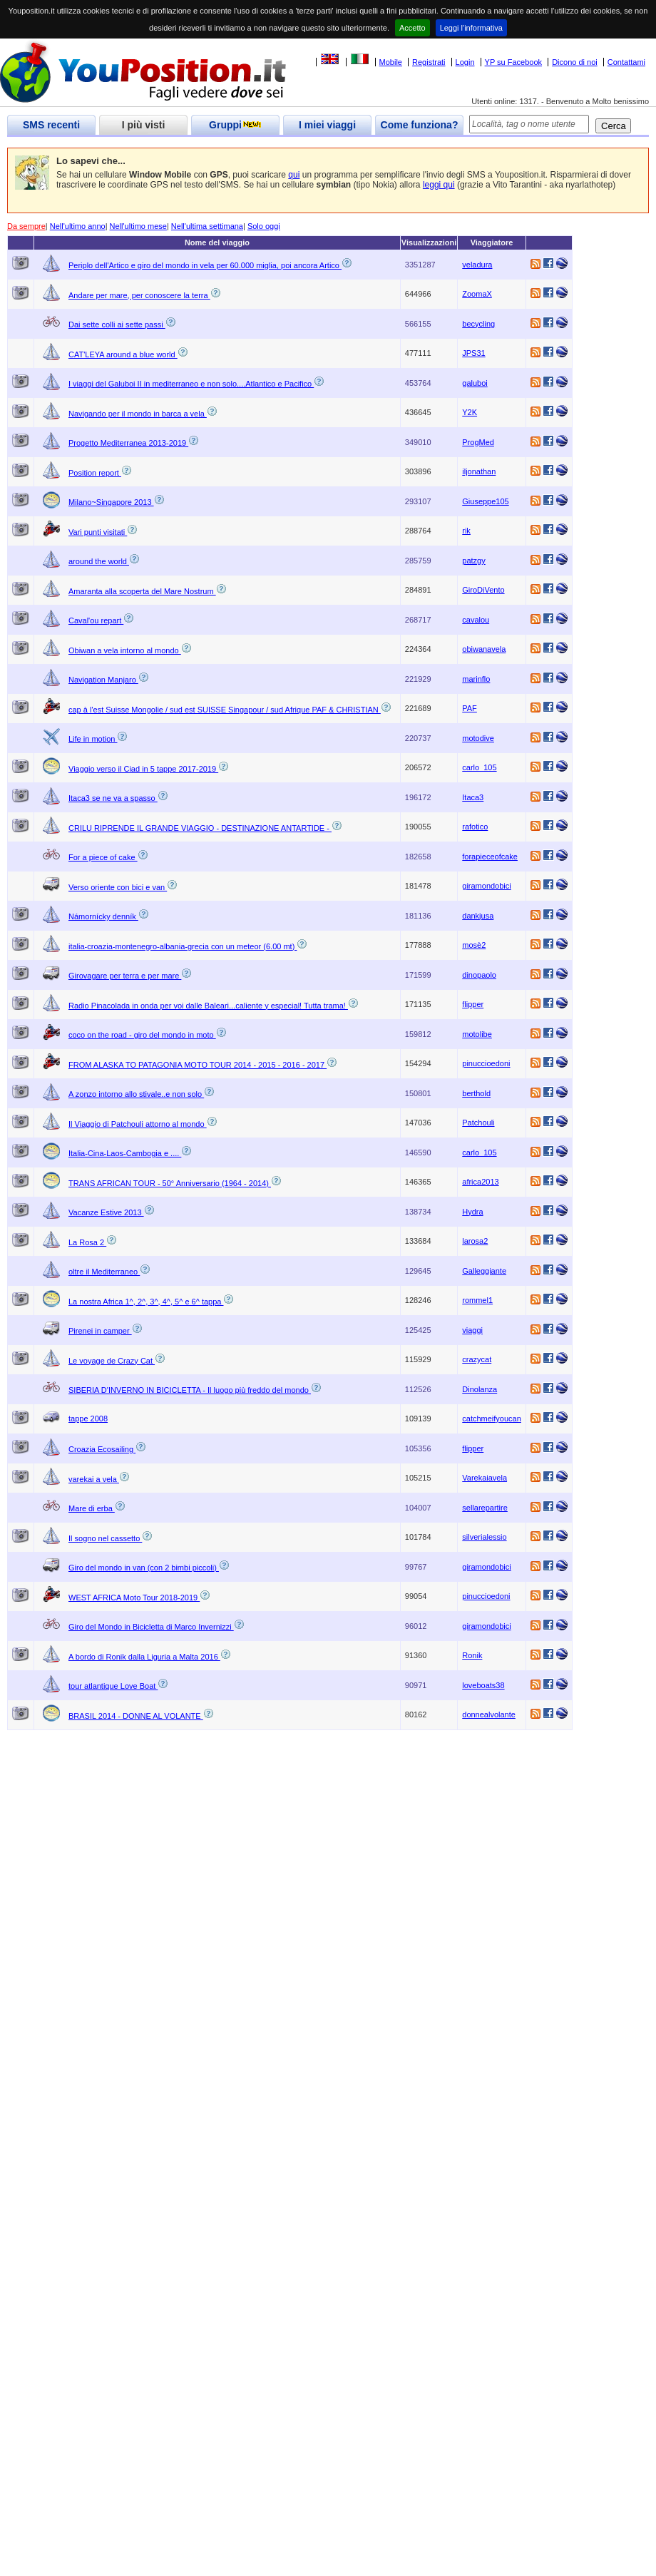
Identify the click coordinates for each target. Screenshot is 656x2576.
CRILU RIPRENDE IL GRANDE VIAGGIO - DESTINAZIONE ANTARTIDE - (200, 828)
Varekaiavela (484, 1477)
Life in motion (92, 739)
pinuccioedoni (486, 1063)
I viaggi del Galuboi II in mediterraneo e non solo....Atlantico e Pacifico (191, 383)
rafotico (475, 826)
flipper (472, 1004)
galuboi (474, 383)
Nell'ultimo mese (138, 226)
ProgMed (478, 442)
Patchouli (478, 1122)
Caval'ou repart (95, 620)
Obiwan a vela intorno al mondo (124, 650)
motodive (478, 738)
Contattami (626, 62)
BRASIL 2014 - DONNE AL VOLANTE (135, 1716)
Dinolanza (479, 1389)
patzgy (473, 560)
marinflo (476, 679)
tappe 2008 (88, 1418)
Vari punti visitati (97, 532)
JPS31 (473, 353)
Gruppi (235, 125)
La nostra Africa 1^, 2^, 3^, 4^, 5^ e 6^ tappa (145, 1301)
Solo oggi (263, 226)
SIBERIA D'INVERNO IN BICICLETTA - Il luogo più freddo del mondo (189, 1390)
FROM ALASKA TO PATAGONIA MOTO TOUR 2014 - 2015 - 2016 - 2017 (197, 1064)
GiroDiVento (483, 590)
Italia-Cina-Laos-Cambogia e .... (124, 1153)
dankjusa (477, 915)
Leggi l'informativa (471, 28)
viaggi (472, 1330)
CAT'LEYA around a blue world (123, 354)
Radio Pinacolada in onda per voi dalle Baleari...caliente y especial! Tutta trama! (208, 1005)
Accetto (412, 28)
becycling (478, 324)
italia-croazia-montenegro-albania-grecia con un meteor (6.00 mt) (182, 946)
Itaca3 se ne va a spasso (113, 798)
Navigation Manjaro (103, 679)
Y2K (469, 412)
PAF (469, 708)
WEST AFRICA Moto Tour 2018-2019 (134, 1597)
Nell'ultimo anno (78, 226)
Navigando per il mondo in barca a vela (137, 413)
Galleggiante (484, 1271)
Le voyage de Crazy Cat (111, 1360)
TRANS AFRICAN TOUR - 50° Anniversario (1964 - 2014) (169, 1183)
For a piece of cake (103, 857)
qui (293, 175)
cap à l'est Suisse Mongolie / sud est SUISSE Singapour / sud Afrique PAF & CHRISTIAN (224, 709)
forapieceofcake (490, 856)
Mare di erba (91, 1508)
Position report (94, 473)
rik (466, 530)
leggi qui (439, 185)
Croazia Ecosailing (101, 1449)
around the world (98, 561)
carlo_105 (479, 767)
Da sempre (26, 226)
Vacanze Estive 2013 (106, 1212)
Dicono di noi (575, 62)
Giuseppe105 (485, 501)
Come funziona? (419, 125)
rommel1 (477, 1300)
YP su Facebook (514, 62)
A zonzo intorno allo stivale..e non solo (136, 1094)
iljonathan (479, 471)
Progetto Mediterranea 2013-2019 (128, 443)
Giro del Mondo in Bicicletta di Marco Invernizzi (151, 1626)
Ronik (472, 1655)
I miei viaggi (327, 125)
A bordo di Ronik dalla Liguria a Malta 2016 (144, 1656)
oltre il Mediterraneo (104, 1271)
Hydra (472, 1211)
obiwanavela (484, 649)
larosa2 (475, 1241)
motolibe (477, 1034)
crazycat (476, 1359)
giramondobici (486, 885)
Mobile (390, 62)
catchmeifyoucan (491, 1418)
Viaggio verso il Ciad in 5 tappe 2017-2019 (143, 769)
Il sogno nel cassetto (105, 1538)
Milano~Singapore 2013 (111, 502)
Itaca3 (472, 797)
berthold (476, 1093)
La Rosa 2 (87, 1242)
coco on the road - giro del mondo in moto (142, 1035)
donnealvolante (489, 1714)
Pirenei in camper (100, 1331)
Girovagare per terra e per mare (124, 975)
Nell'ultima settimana (207, 226)
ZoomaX (477, 294)
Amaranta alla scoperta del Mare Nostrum (142, 591)
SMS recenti (51, 125)
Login (465, 62)
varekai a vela (93, 1479)
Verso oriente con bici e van (117, 887)
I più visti (143, 125)
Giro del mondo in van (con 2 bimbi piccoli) (143, 1567)
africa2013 (480, 1181)
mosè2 (474, 945)
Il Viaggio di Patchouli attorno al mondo (137, 1124)
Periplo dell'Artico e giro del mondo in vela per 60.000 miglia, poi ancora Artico (205, 265)
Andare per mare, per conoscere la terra (139, 295)
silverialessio (484, 1537)
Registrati (428, 62)
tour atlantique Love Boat (113, 1686)
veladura (477, 264)
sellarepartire (485, 1507)
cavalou (475, 619)
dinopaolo (479, 975)
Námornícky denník (103, 916)
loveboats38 (483, 1685)
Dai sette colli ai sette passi (116, 324)
